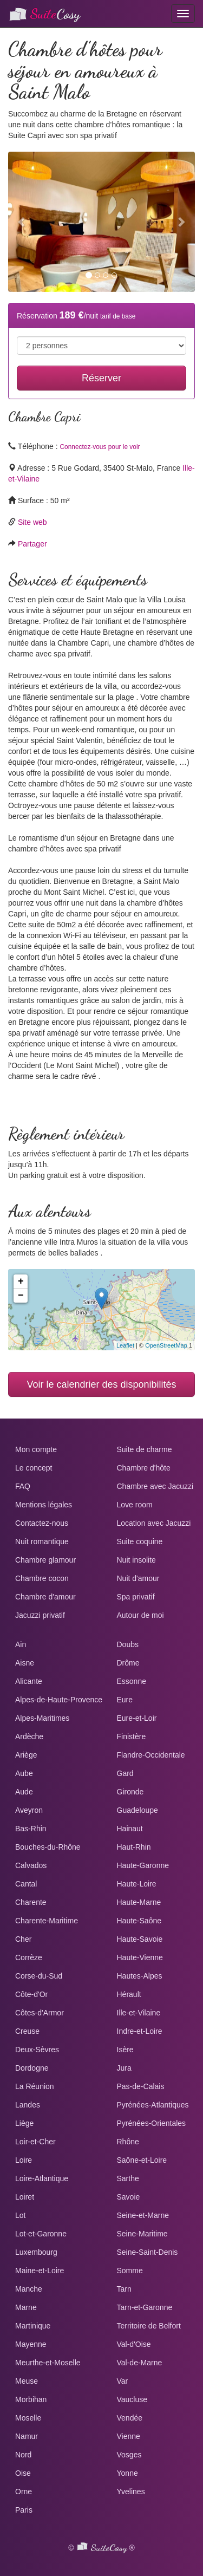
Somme (130, 2270)
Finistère (131, 1736)
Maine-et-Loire (39, 2270)
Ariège (26, 1755)
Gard (125, 1773)
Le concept (34, 1467)
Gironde (130, 1791)
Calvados (31, 1865)
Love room (135, 1504)
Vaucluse (132, 2399)
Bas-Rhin (31, 1828)
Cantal (26, 1883)
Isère (125, 2049)
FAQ (22, 1486)
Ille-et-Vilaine (139, 2012)
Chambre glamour (45, 1560)
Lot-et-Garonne (41, 2233)
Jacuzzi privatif (40, 1615)
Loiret (24, 2197)
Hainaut (130, 1828)
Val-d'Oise (134, 2344)
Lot (20, 2215)
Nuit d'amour (138, 1578)
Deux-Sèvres (37, 2049)
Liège (24, 2123)
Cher (23, 1939)
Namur (26, 2436)
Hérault (129, 1994)
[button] (22, 222)
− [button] (21, 1295)
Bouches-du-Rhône (48, 1847)
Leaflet (125, 1345)
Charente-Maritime (46, 1920)
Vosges (129, 2454)
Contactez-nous (41, 1523)
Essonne (131, 1681)
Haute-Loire (136, 1883)
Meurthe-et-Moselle (48, 2362)
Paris (23, 2510)
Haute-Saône (139, 1920)
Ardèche (29, 1736)
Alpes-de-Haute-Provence (58, 1699)
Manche (28, 2289)
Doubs (128, 1644)
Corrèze (28, 1957)
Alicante (28, 1681)
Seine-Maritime (142, 2233)
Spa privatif (136, 1596)
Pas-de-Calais (141, 2086)
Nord (23, 2454)
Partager (32, 543)
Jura (124, 2068)
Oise (23, 2473)
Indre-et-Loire (139, 2031)
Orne (23, 2491)
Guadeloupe (137, 1810)
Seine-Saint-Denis (147, 2252)
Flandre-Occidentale (151, 1755)
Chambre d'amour (45, 1596)
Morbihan (31, 2399)
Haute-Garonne (143, 1865)
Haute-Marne (139, 1902)
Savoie (128, 2197)
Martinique (32, 2325)
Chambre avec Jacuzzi (155, 1486)
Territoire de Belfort (149, 2325)
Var (122, 2381)
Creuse (27, 2031)
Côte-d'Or (31, 1994)
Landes (27, 2104)
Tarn (124, 2289)
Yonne (127, 2473)
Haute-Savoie (140, 1939)
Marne (26, 2307)
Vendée (130, 2418)
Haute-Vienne (140, 1957)
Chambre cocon (42, 1578)
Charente (31, 1902)
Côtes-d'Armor (39, 2012)
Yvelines (131, 2491)
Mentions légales (43, 1504)
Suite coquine (140, 1541)
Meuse (26, 2381)
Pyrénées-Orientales (151, 2123)
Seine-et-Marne (143, 2215)
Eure (125, 1699)
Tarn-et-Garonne (145, 2307)
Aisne (24, 1662)
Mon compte (36, 1449)
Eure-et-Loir (137, 1718)
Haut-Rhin (134, 1847)
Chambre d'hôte (144, 1467)
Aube (24, 1773)
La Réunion (34, 2086)
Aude (24, 1791)
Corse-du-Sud (38, 1976)
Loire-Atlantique (41, 2178)
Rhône (128, 2141)
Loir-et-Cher (35, 2141)
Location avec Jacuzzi (154, 1523)
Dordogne (32, 2068)
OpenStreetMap (166, 1345)
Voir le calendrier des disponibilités (101, 1384)
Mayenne (31, 2344)
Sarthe (128, 2178)
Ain (20, 1644)
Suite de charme (144, 1449)
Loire (23, 2160)
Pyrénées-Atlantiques (153, 2104)
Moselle (28, 2418)
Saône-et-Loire (142, 2160)
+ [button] (21, 1281)
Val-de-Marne (139, 2362)
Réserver (101, 378)
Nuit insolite (136, 1560)
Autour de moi (140, 1615)
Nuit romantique (42, 1541)
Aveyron (29, 1810)
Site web (32, 522)
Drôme (128, 1662)
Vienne (128, 2436)
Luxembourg (36, 2252)
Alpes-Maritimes (42, 1718)
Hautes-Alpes (139, 1976)
